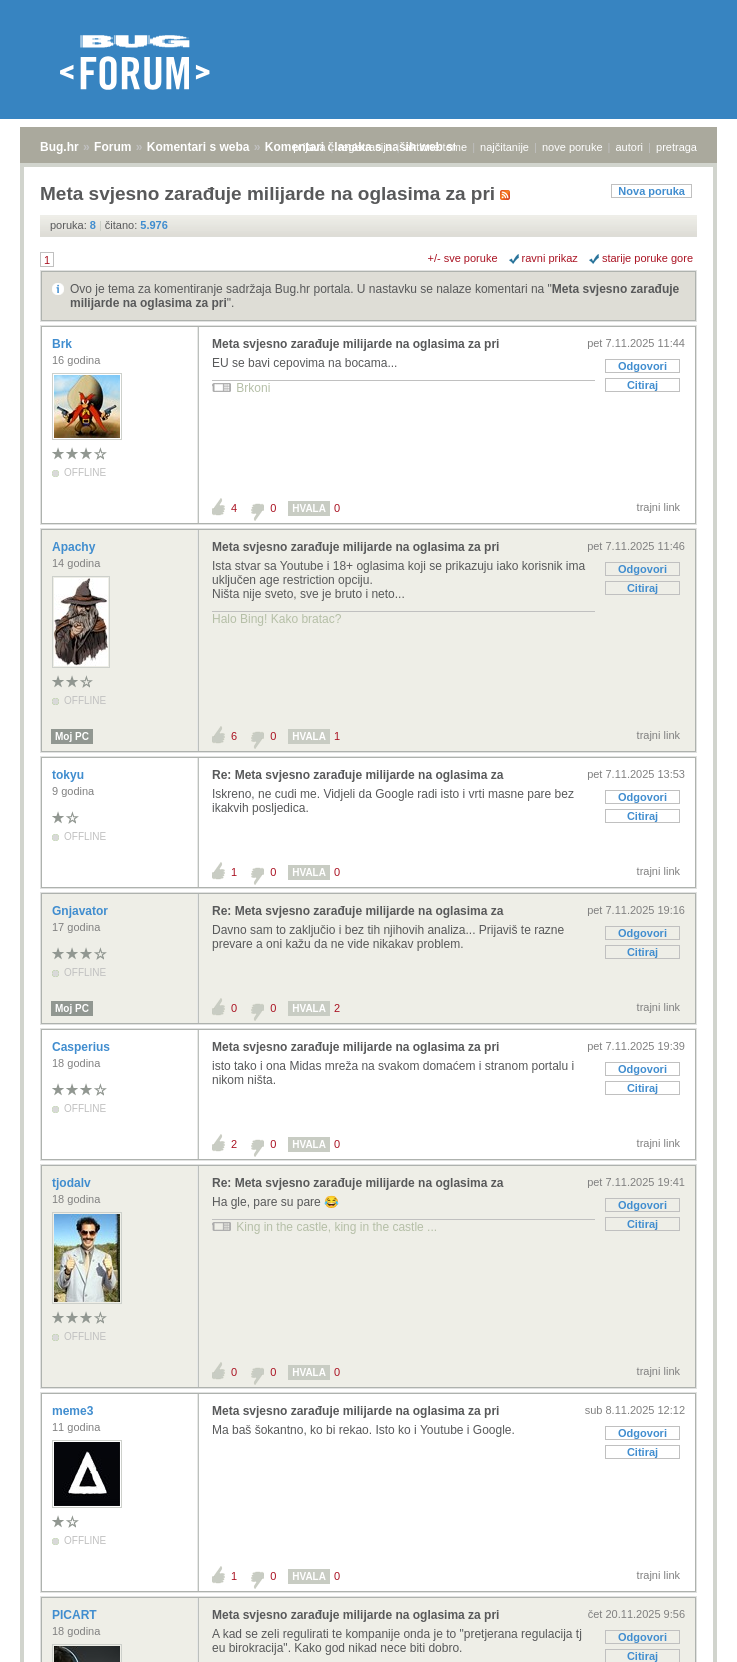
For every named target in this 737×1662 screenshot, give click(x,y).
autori (630, 147)
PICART (76, 1615)
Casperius (82, 1047)
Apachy (75, 547)
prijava (309, 147)
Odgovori (642, 366)
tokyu (69, 775)
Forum (112, 147)
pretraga (676, 147)
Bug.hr (59, 147)
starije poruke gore (647, 258)
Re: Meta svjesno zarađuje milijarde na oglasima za (357, 775)
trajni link (658, 507)
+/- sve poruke (463, 258)
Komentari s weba (198, 147)
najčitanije (504, 147)
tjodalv (73, 1183)
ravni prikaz (550, 258)
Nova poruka (651, 191)
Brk (63, 344)
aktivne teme (436, 147)
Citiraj (642, 385)
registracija (365, 147)
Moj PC (72, 736)
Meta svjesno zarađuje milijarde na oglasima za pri (355, 344)
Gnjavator (81, 911)
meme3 (74, 1411)
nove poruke (572, 147)
